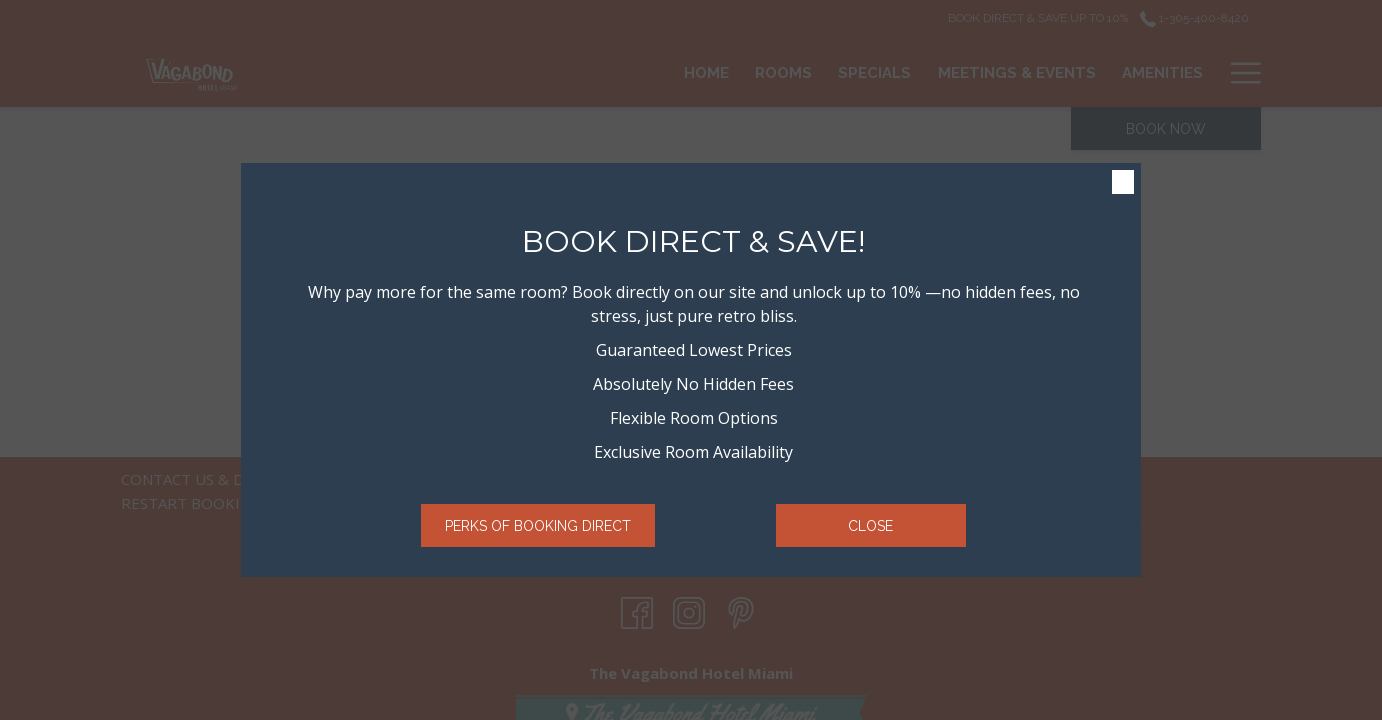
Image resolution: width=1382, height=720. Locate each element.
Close (870, 526)
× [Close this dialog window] (1121, 183)
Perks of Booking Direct (538, 526)
